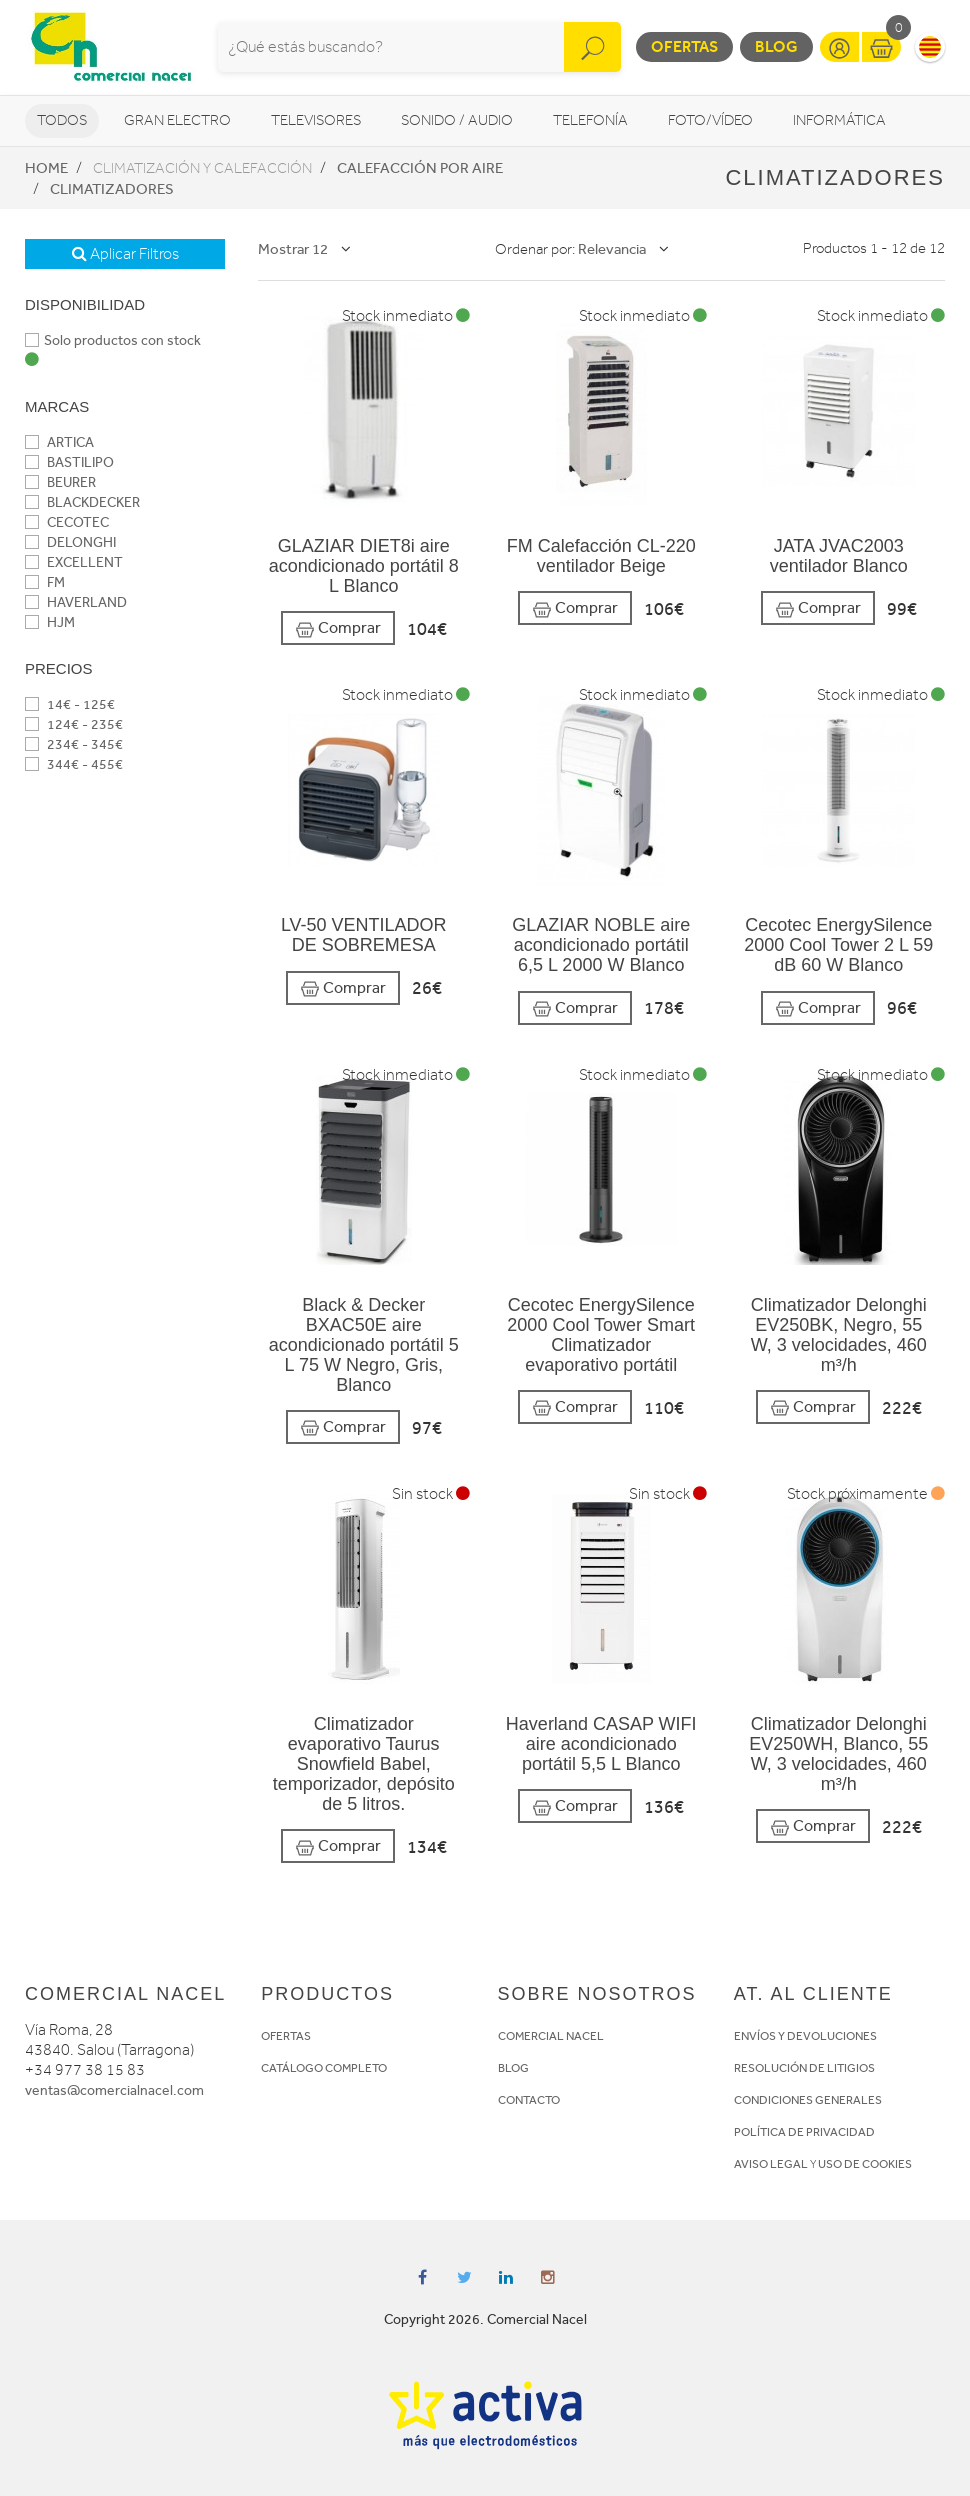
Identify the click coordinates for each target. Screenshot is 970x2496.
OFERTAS (286, 2036)
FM (45, 582)
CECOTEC (67, 522)
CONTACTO (529, 2100)
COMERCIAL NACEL (551, 2036)
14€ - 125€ (70, 704)
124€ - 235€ (74, 724)
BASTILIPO (69, 462)
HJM (50, 622)
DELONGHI (70, 542)
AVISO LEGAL (771, 2164)
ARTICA (59, 442)
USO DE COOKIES (865, 2164)
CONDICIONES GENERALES (808, 2100)
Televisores (316, 120)
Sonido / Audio (457, 120)
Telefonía (590, 120)
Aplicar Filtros (125, 254)
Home (46, 168)
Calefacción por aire (420, 168)
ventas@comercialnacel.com (114, 2090)
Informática (839, 120)
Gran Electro (177, 120)
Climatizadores (112, 189)
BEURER (60, 482)
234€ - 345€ (74, 744)
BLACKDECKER (82, 502)
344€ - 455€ (74, 764)
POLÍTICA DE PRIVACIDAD (804, 2132)
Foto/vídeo (710, 120)
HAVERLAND (76, 602)
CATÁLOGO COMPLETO (324, 2068)
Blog (776, 46)
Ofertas (684, 46)
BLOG (513, 2068)
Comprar (338, 628)
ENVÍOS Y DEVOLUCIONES (805, 2036)
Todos (62, 120)
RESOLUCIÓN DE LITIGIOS (804, 2068)
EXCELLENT (74, 562)
